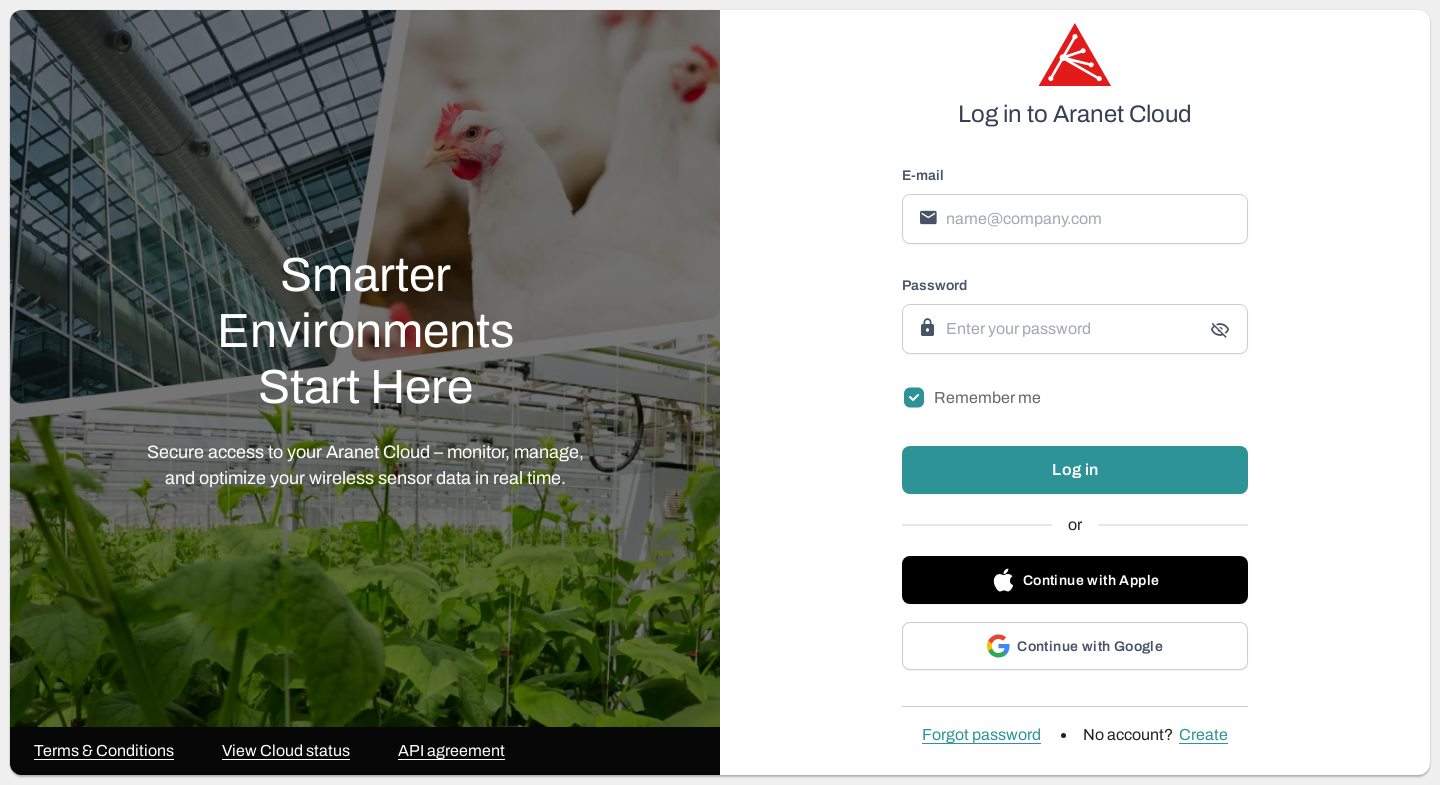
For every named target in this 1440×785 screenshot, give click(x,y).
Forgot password (981, 735)
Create (1203, 735)
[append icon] (1220, 330)
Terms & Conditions (104, 751)
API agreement (451, 751)
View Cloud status (286, 751)
